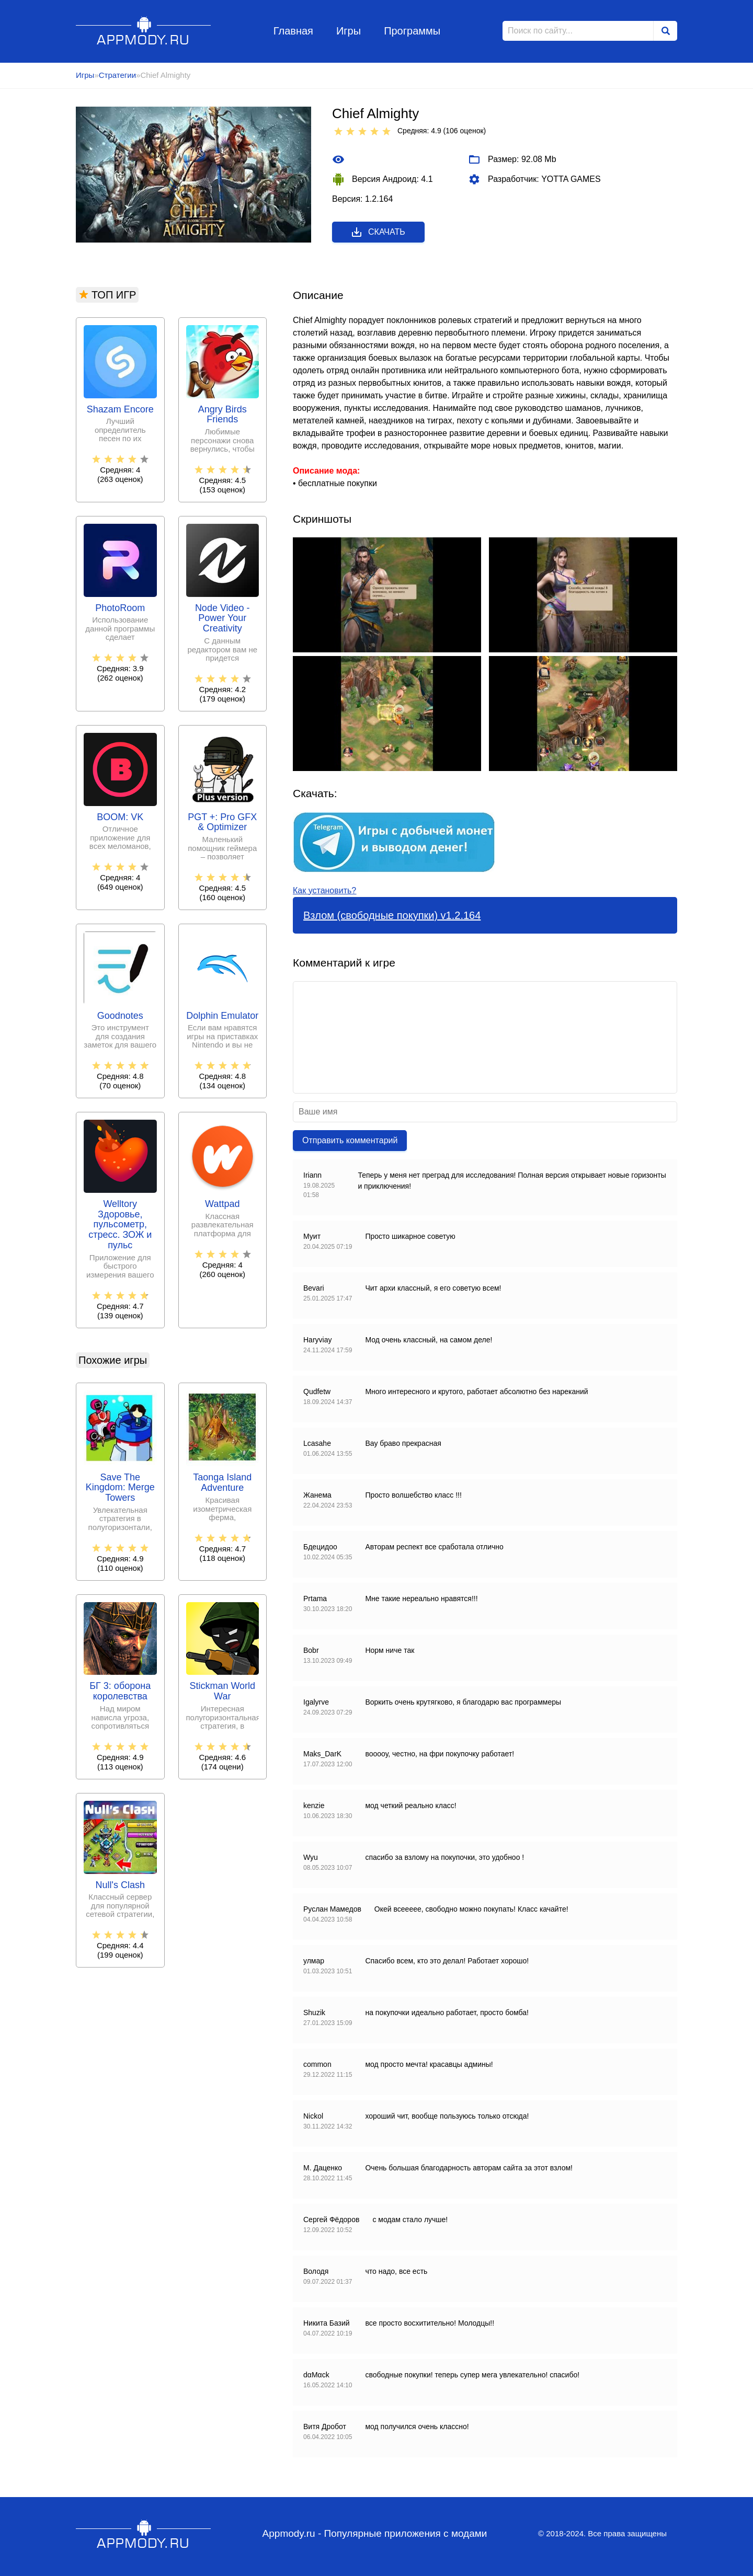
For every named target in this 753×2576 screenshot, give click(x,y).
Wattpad (222, 1204)
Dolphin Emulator (222, 1016)
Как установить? (324, 890)
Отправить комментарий (349, 1140)
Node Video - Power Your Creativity (222, 618)
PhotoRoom (120, 608)
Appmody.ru (143, 30)
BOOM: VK (120, 817)
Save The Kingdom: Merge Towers (120, 1488)
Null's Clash (120, 1885)
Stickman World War (222, 1691)
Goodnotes (120, 1016)
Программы (412, 31)
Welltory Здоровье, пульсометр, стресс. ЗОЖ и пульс (120, 1224)
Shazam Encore (120, 410)
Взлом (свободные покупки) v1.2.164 (392, 915)
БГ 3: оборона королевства (120, 1691)
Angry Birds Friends (222, 415)
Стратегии (117, 75)
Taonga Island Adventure (222, 1483)
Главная (293, 31)
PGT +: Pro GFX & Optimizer (222, 822)
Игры (348, 31)
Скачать (377, 232)
